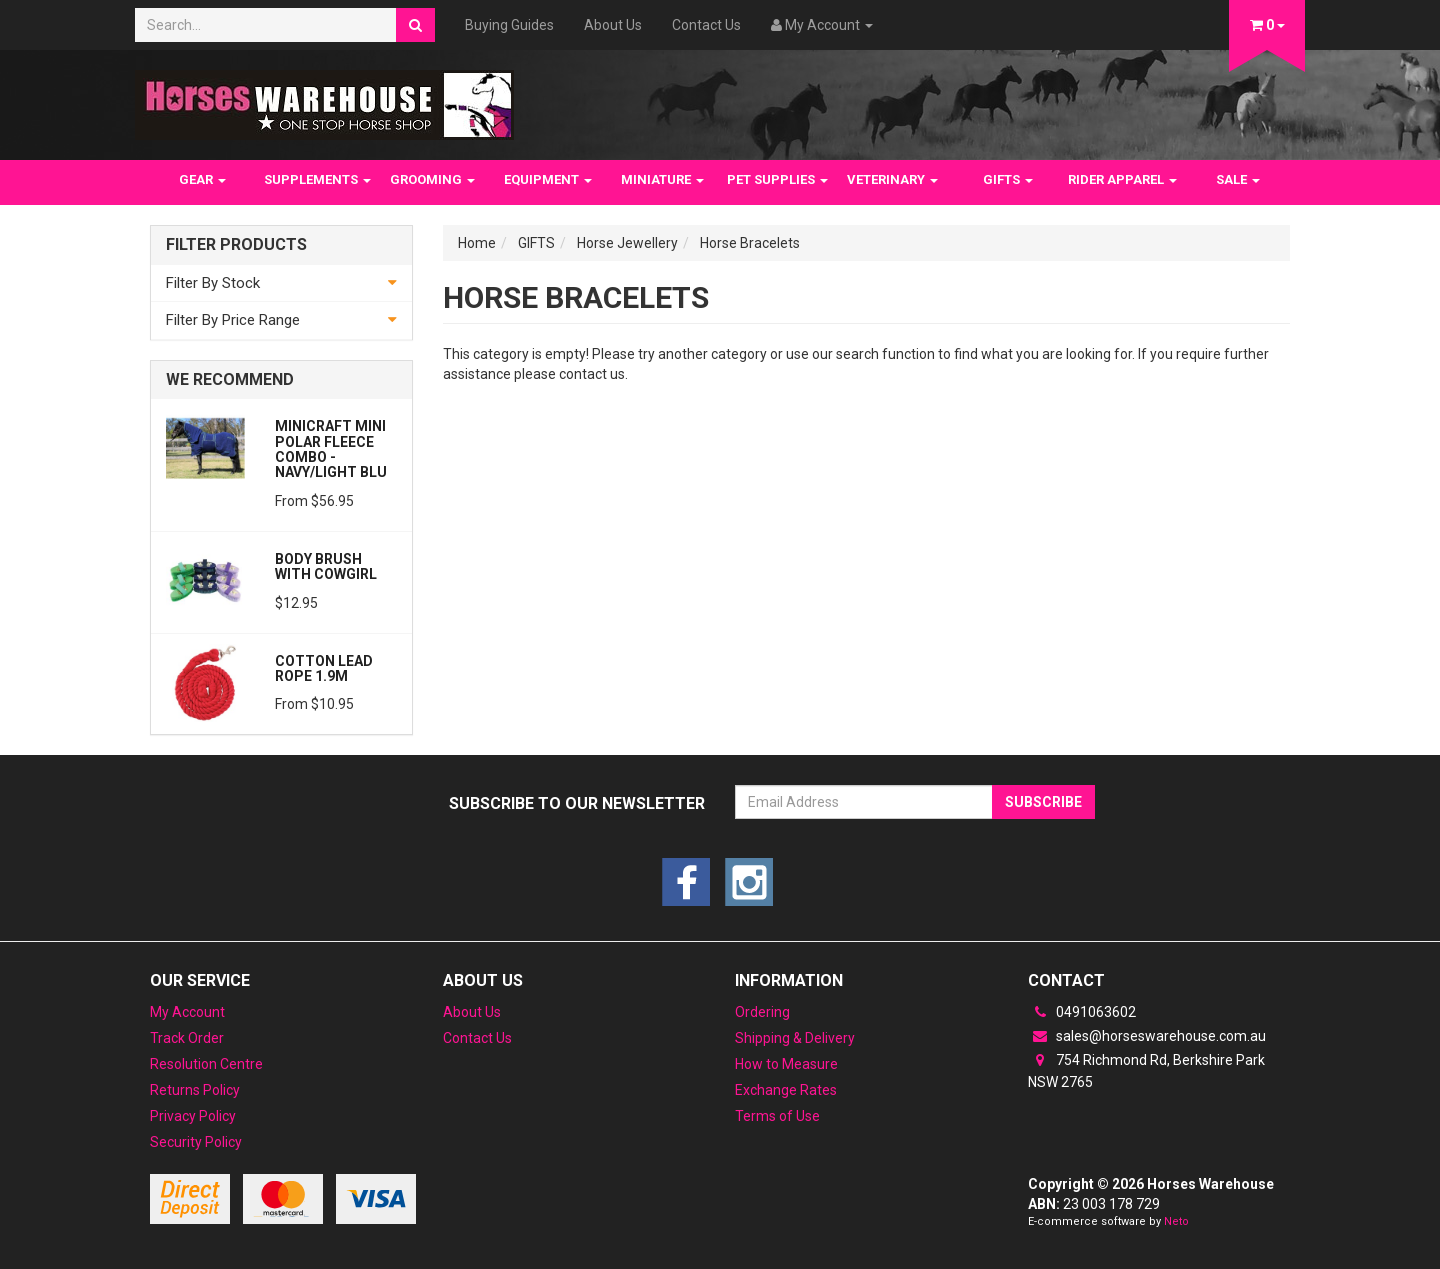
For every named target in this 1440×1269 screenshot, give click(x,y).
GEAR (202, 179)
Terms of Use (777, 1116)
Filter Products (236, 245)
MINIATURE (662, 179)
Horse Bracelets (750, 243)
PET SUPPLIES (777, 179)
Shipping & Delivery (795, 1038)
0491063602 (1082, 1012)
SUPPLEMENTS (317, 179)
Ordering (762, 1012)
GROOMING (432, 179)
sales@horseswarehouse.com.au (1147, 1036)
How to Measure (786, 1064)
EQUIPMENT (548, 179)
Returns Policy (195, 1090)
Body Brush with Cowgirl (326, 566)
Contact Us (706, 25)
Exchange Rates (786, 1090)
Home (477, 243)
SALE (1238, 179)
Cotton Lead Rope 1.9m (324, 668)
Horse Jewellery (627, 243)
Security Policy (196, 1142)
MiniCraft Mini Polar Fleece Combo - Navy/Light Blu (331, 449)
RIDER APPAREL (1122, 179)
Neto (1176, 1221)
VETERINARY (892, 179)
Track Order (187, 1038)
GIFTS (1008, 179)
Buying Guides (509, 25)
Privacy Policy (193, 1116)
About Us (613, 25)
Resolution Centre (206, 1064)
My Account (187, 1012)
